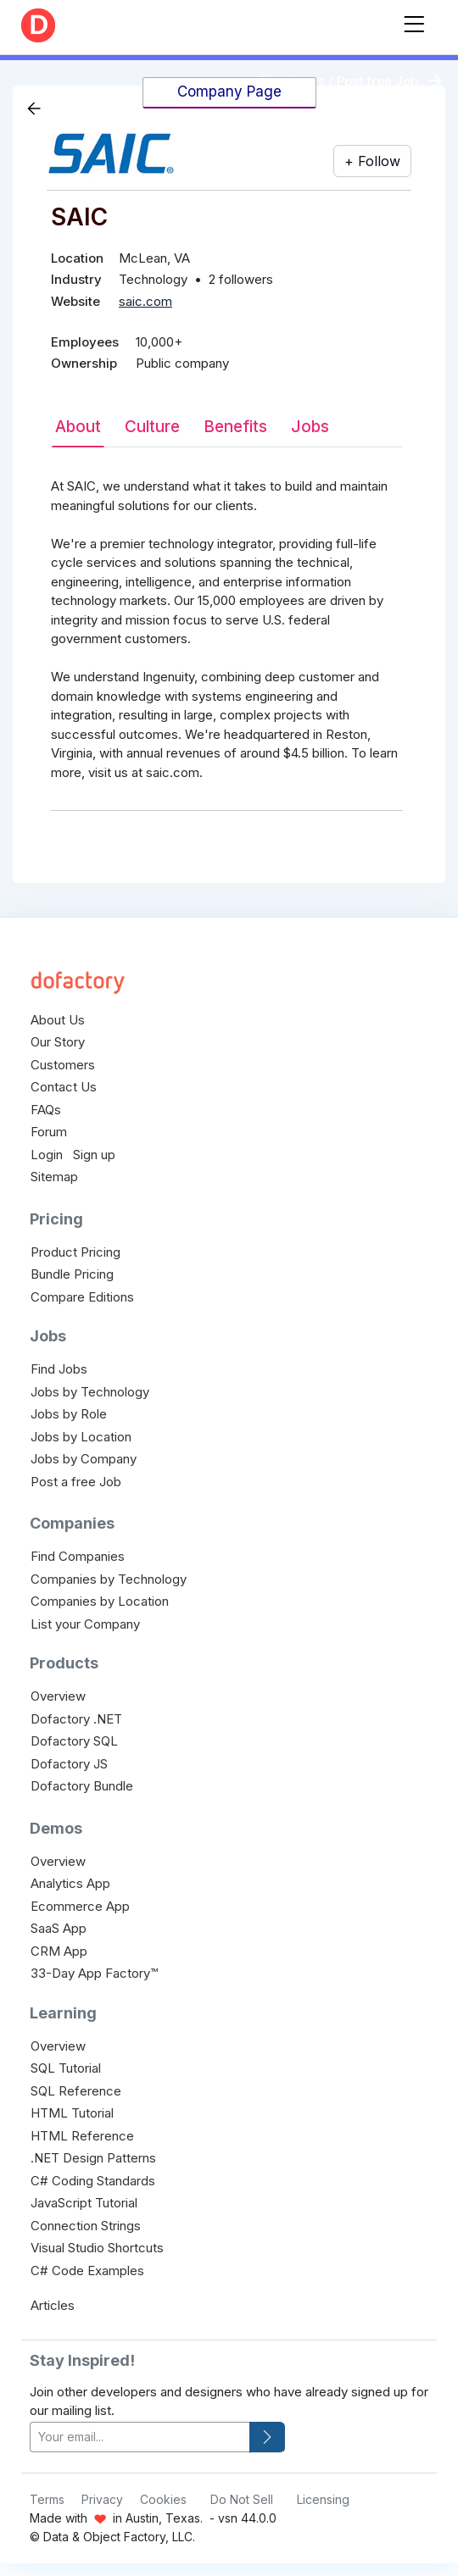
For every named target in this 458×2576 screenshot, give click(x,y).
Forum (49, 1132)
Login (47, 1154)
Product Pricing (75, 1252)
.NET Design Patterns (93, 2158)
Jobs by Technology (90, 1392)
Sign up (94, 1154)
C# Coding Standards (93, 2181)
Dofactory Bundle (82, 1786)
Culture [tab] (152, 426)
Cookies (163, 2499)
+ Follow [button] (372, 161)
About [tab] (78, 426)
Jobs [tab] (310, 426)
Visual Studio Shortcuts (97, 2248)
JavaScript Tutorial (84, 2203)
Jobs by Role (69, 1414)
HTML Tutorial (72, 2113)
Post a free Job (76, 1482)
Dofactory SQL (74, 1741)
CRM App (59, 1951)
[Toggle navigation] (414, 21)
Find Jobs (59, 1369)
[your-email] (140, 2437)
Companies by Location (100, 1601)
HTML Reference (82, 2136)
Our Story (58, 1042)
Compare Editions (82, 1297)
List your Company (85, 1624)
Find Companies (78, 1556)
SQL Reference (76, 2091)
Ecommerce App (80, 1906)
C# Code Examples (87, 2270)
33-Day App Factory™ (94, 1973)
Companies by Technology (109, 1579)
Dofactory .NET (76, 1719)
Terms (47, 2499)
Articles (53, 2305)
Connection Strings (86, 2226)
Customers (63, 1065)
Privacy (102, 2499)
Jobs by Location (81, 1437)
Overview (58, 1696)
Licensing (323, 2499)
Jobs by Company (84, 1459)
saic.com (145, 301)
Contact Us (64, 1087)
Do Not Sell (241, 2499)
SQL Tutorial (66, 2068)
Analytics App (70, 1883)
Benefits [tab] (235, 426)
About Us (58, 1020)
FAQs (46, 1110)
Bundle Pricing (72, 1274)
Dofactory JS (69, 1764)
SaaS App (59, 1928)
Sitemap (54, 1177)
